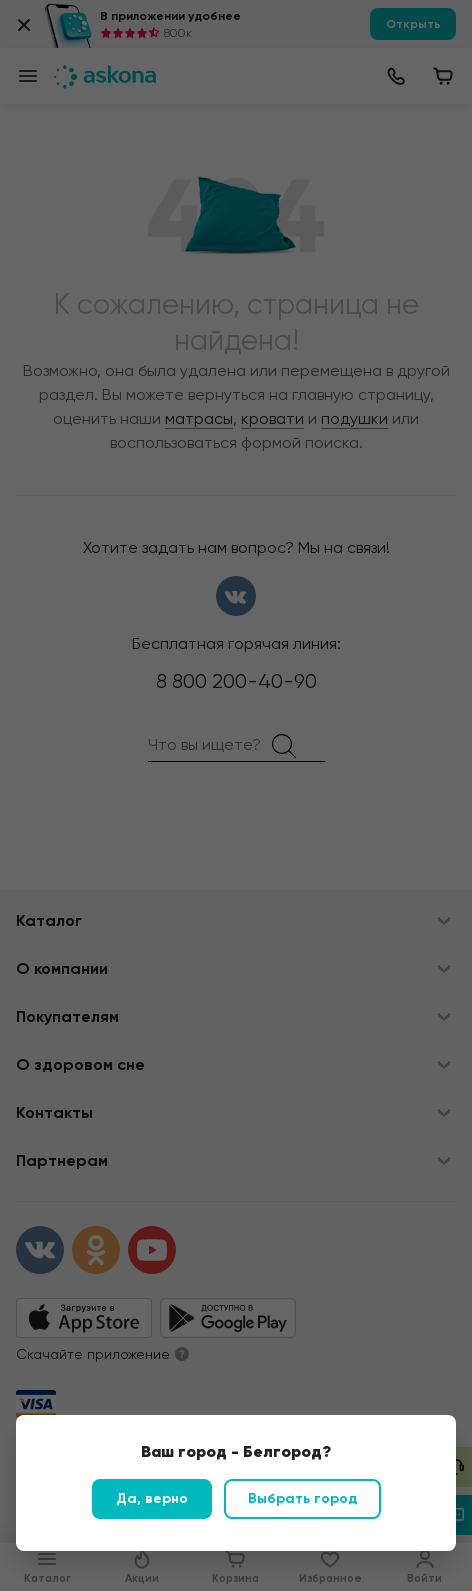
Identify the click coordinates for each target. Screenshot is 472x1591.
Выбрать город (302, 1498)
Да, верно (152, 1498)
